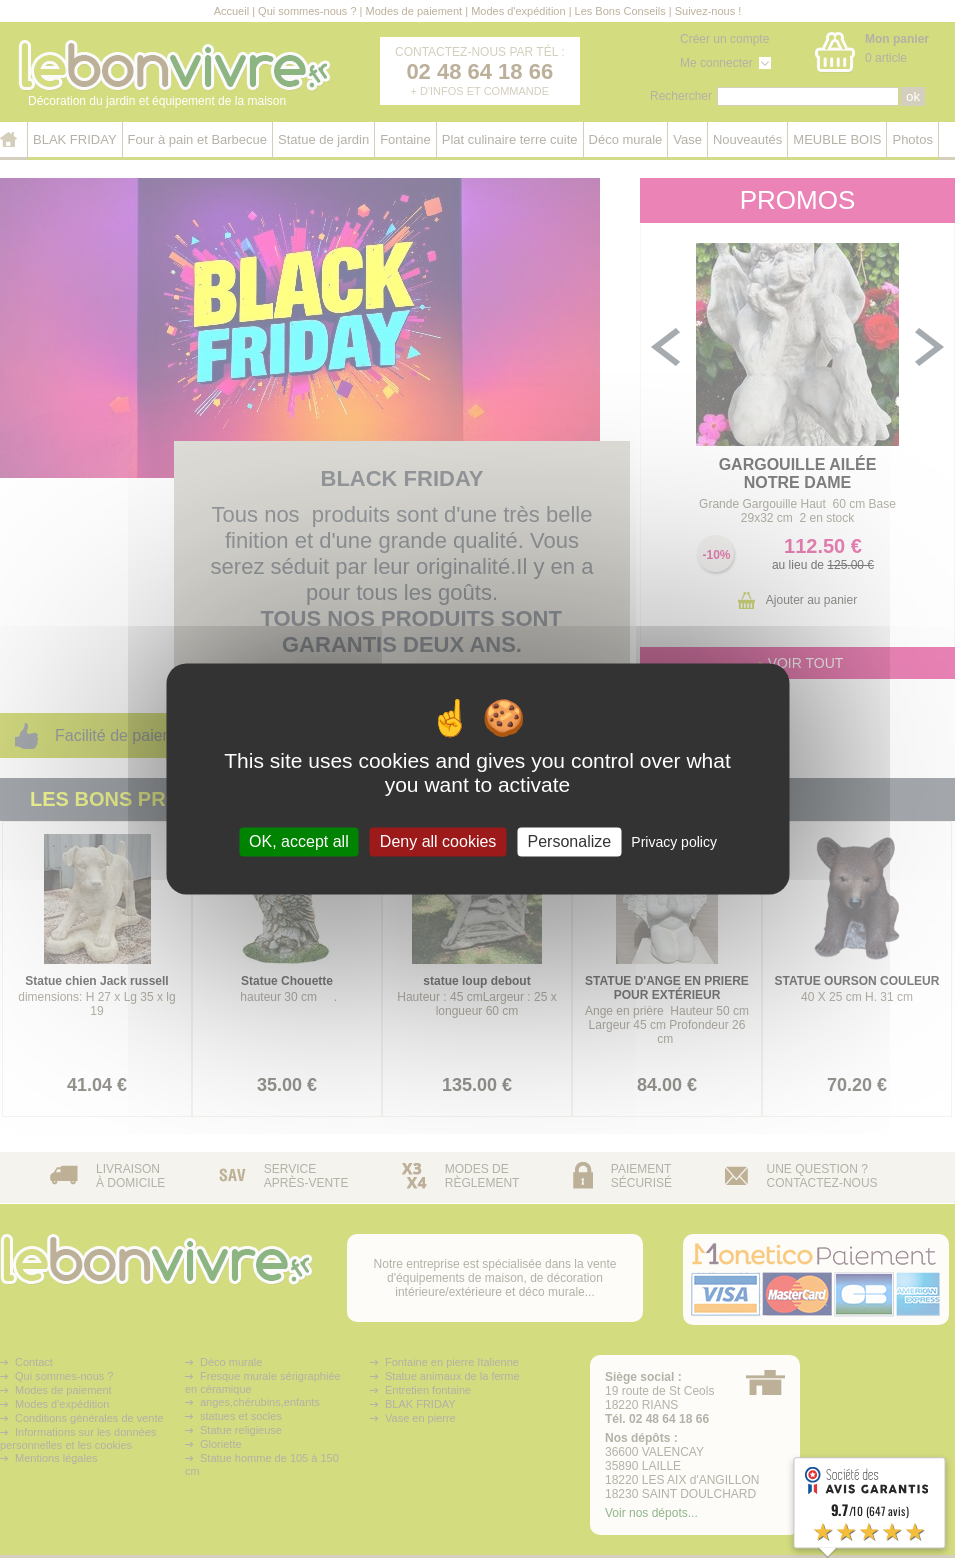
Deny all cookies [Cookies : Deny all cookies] (438, 841)
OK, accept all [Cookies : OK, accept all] (299, 841)
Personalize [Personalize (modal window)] (570, 841)
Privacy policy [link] (674, 842)
